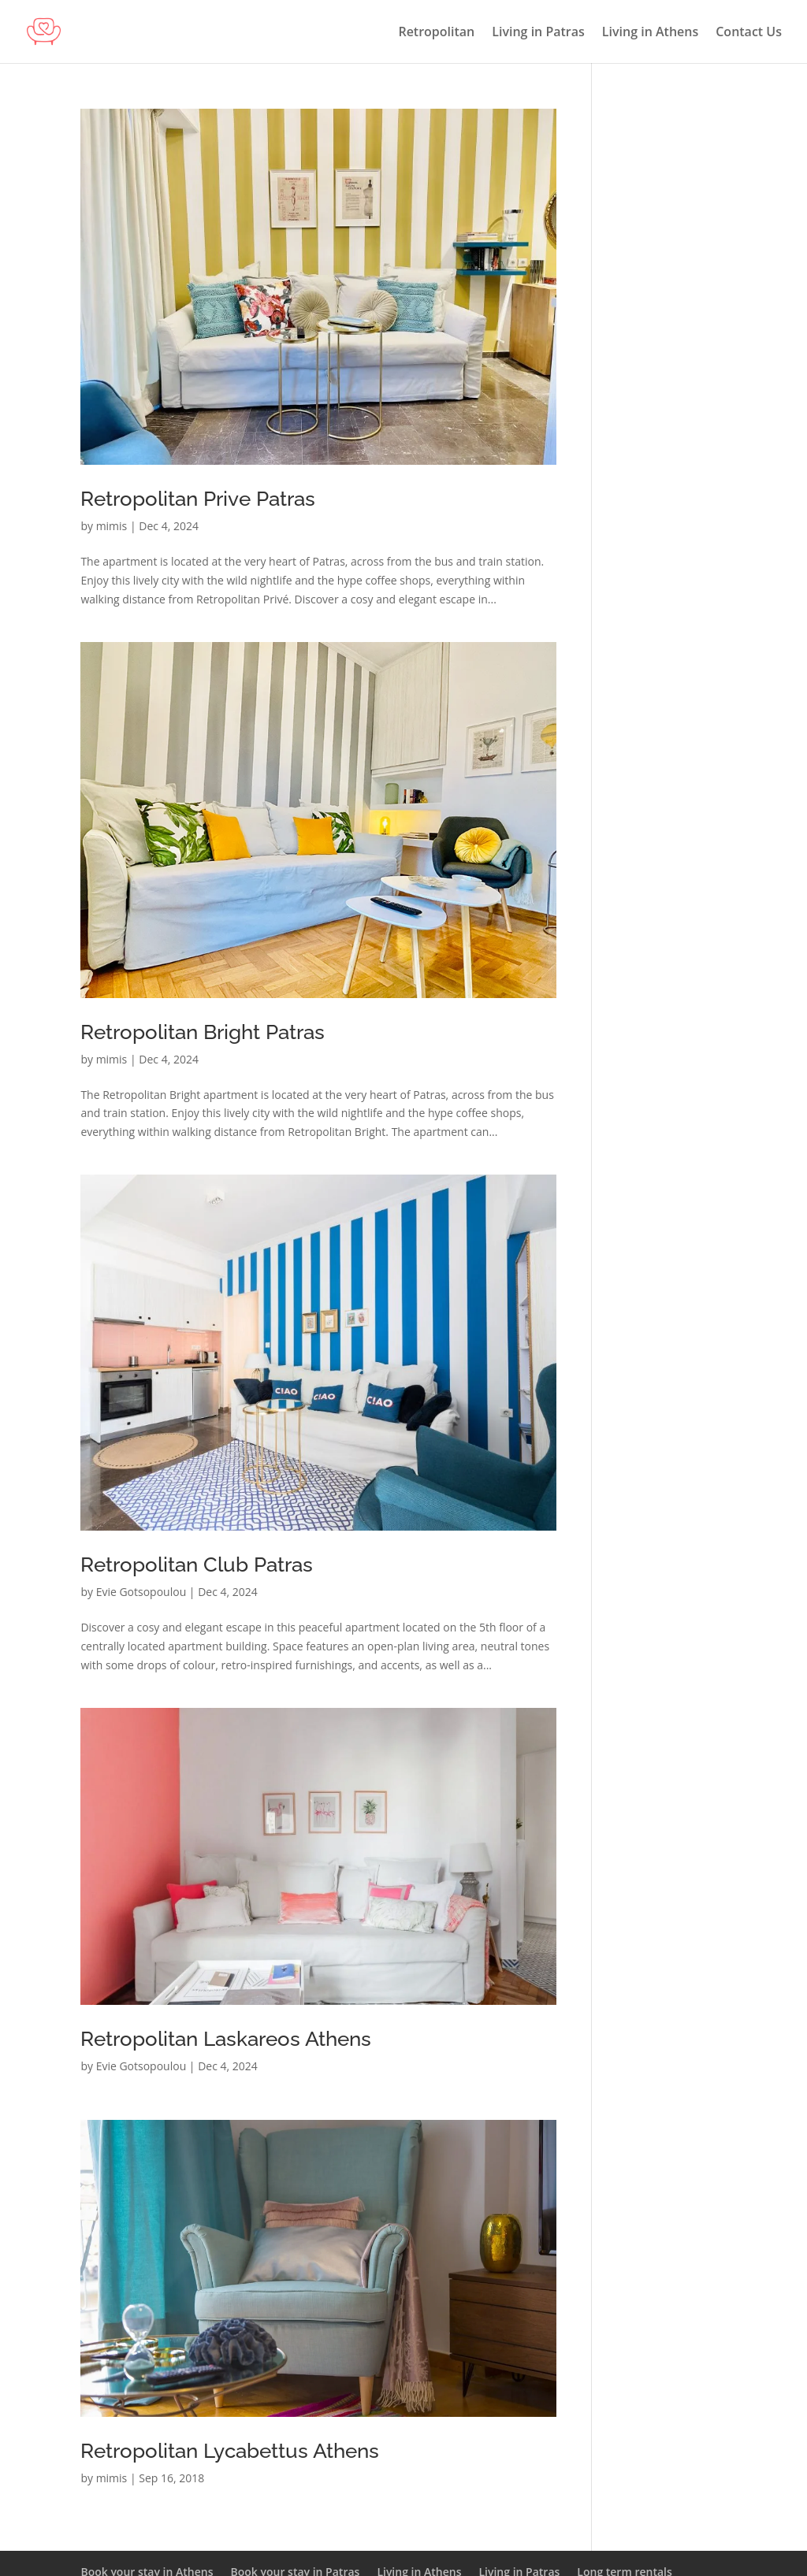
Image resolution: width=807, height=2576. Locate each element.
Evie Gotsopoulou (141, 1591)
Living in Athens (650, 33)
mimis (112, 525)
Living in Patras (538, 33)
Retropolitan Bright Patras (202, 1032)
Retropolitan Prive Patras (197, 498)
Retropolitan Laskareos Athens (225, 2039)
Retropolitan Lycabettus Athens (229, 2451)
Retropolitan (436, 33)
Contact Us (749, 33)
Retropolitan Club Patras (196, 1564)
